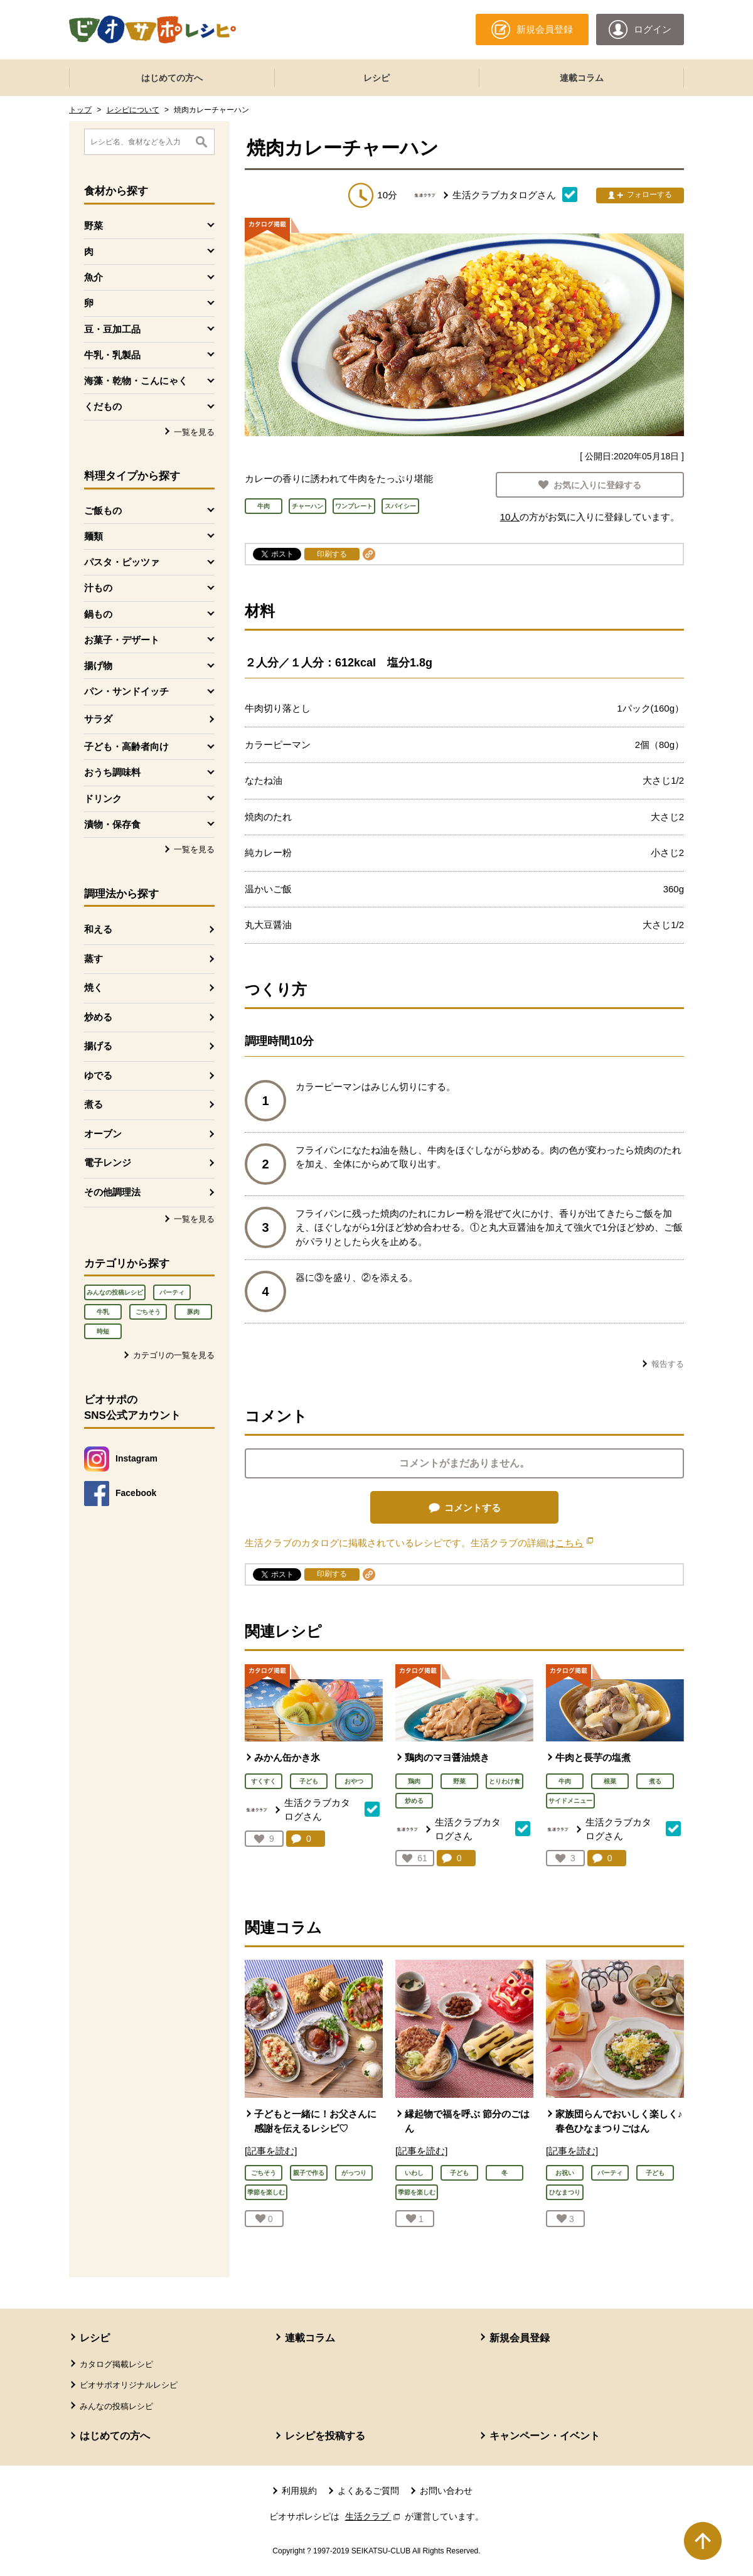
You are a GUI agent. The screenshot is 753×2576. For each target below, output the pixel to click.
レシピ (376, 78)
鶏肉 (414, 1781)
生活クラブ (374, 2516)
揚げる (98, 1045)
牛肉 (564, 1781)
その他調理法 (112, 1192)
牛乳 (103, 1311)
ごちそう (148, 1311)
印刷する (332, 554)
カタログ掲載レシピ (116, 2364)
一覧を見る (194, 432)
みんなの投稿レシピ (115, 1292)
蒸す (93, 958)
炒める (98, 1017)
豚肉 (193, 1311)
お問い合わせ (446, 2491)
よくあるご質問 (368, 2491)
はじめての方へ (172, 78)
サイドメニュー (570, 1800)
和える (98, 929)
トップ (80, 109)
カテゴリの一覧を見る (174, 1355)
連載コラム (582, 78)
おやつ (353, 1781)
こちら (574, 1542)
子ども (308, 1781)
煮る (93, 1104)
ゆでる (98, 1075)
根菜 (610, 1781)
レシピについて (133, 109)
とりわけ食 (504, 1781)
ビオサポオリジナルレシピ (129, 2385)
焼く (93, 987)
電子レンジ (107, 1162)
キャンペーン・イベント (544, 2435)
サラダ (98, 718)
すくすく (263, 1781)
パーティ (171, 1292)
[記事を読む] (271, 2151)
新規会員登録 (519, 2338)
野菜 (459, 1781)
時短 (103, 1331)
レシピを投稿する (325, 2435)
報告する (667, 1364)
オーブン (103, 1133)
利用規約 (299, 2491)
